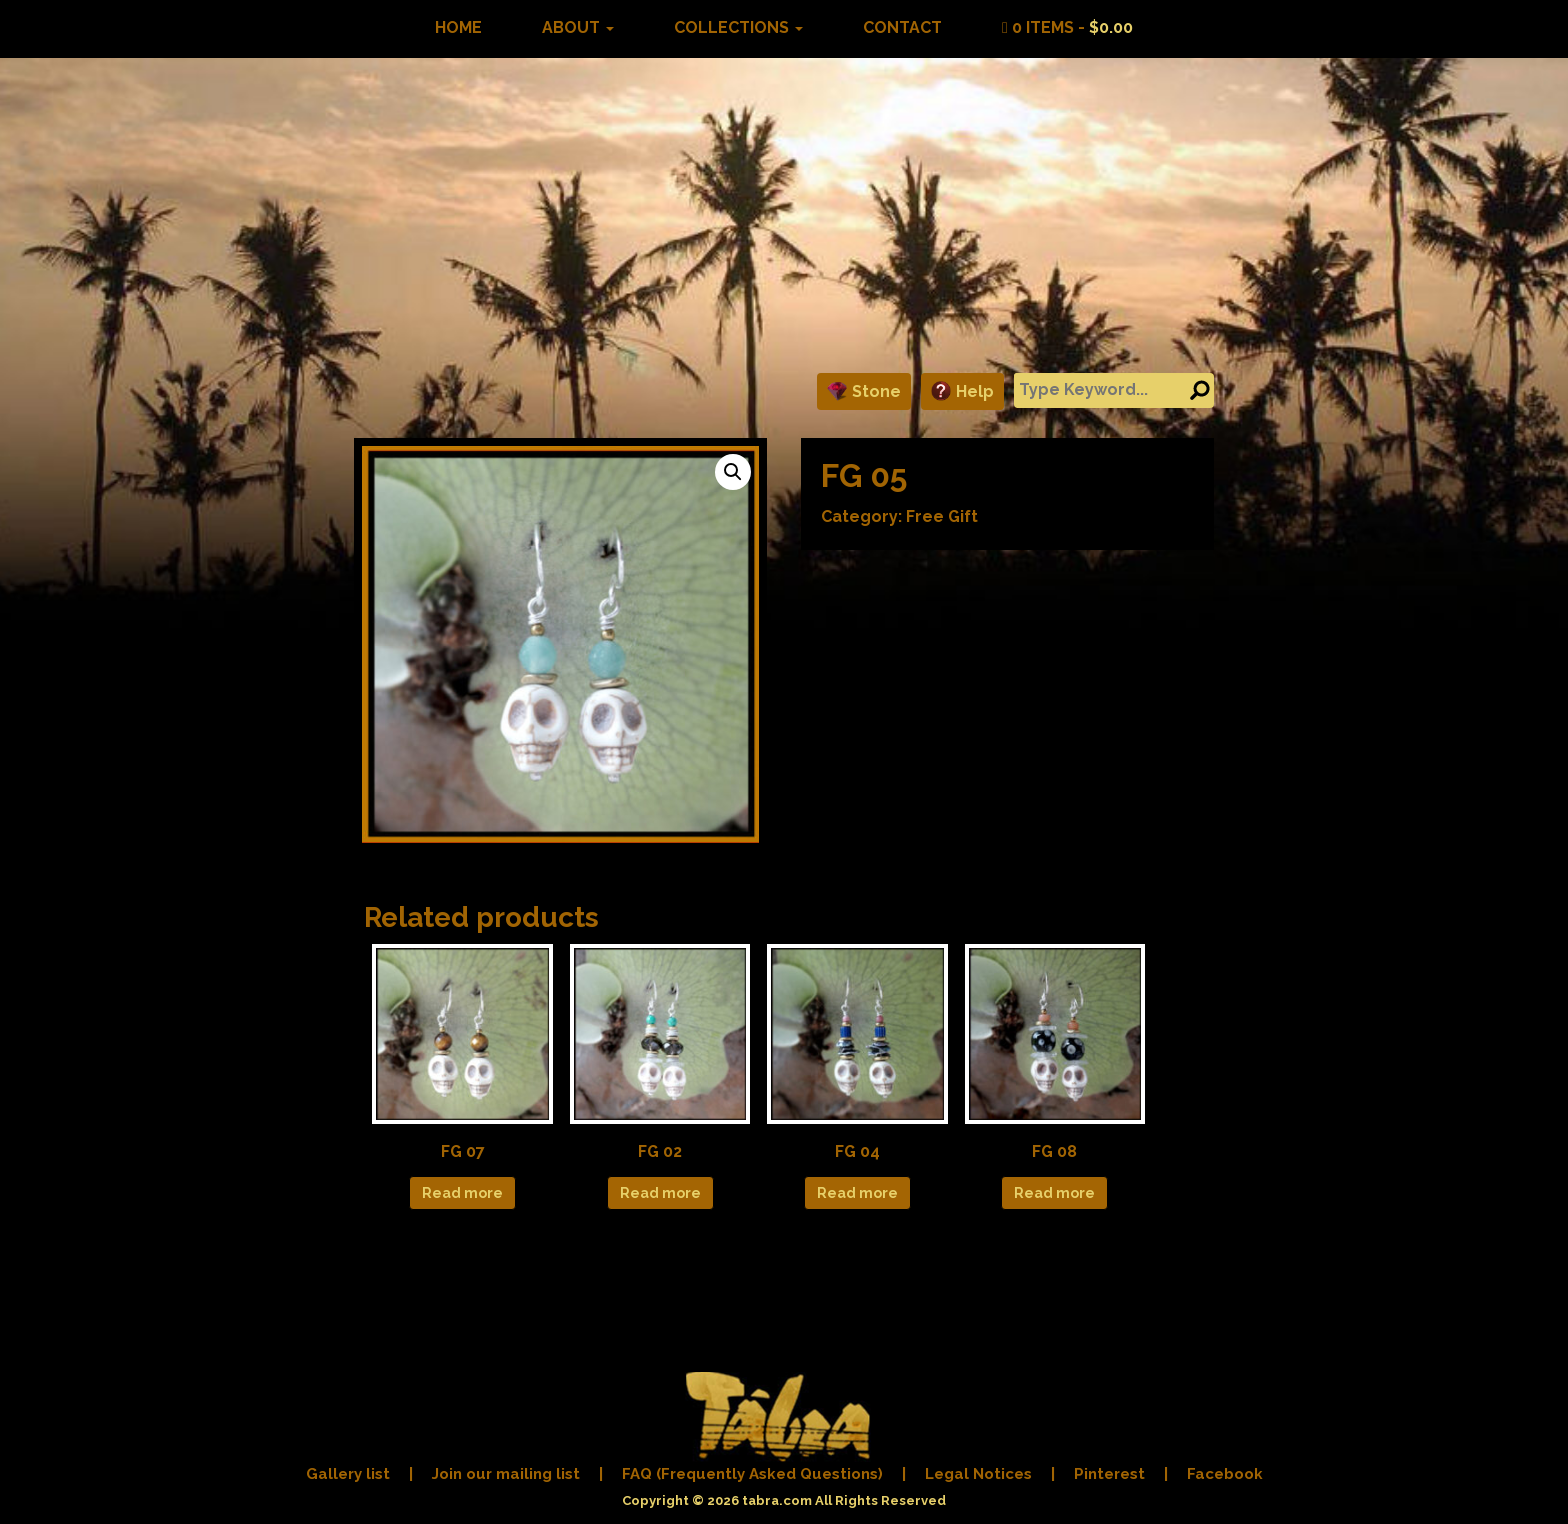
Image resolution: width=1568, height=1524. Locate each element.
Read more (462, 1193)
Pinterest (1109, 1474)
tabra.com (777, 1500)
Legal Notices (978, 1474)
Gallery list (348, 1474)
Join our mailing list (506, 1474)
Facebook (1225, 1474)
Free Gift (942, 516)
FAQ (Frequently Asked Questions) (752, 1474)
